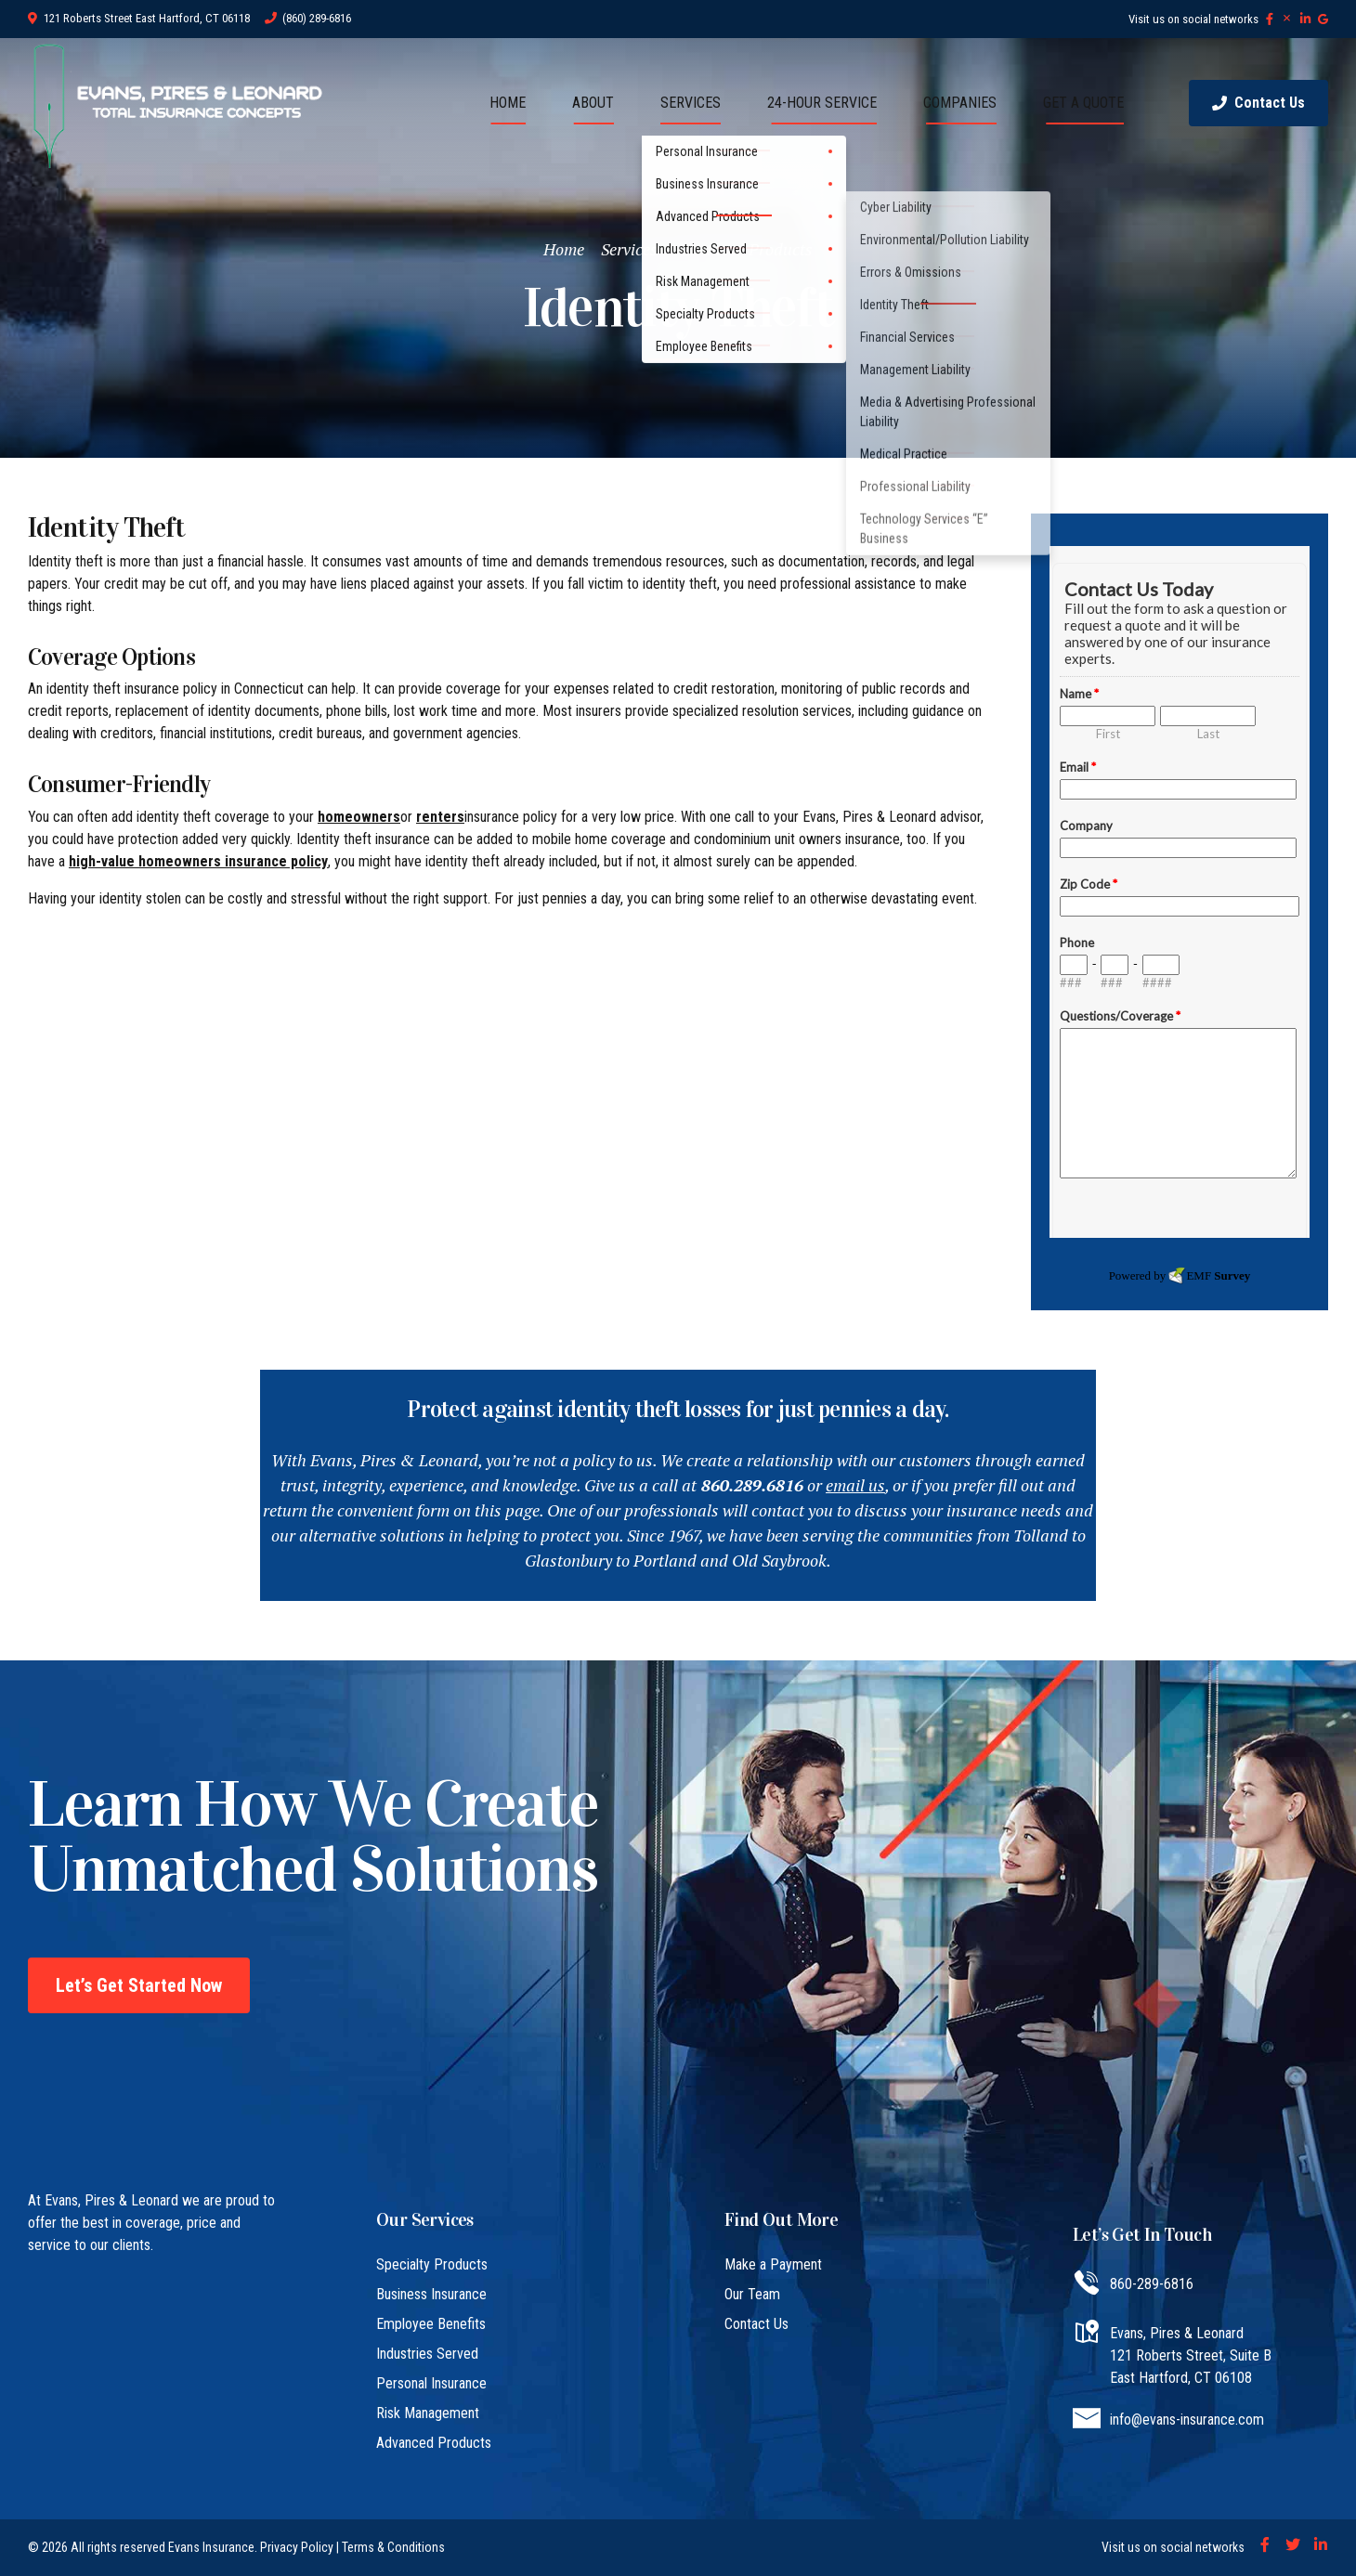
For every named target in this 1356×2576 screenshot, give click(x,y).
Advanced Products (743, 249)
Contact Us (756, 2324)
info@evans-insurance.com (1187, 2419)
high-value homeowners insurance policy (198, 861)
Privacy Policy (296, 2547)
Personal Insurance (431, 2383)
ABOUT (593, 102)
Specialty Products (432, 2264)
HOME (507, 102)
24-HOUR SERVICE (822, 102)
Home (563, 249)
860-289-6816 (1151, 2284)
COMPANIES (960, 102)
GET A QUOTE (1083, 102)
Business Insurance (431, 2294)
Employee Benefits (431, 2324)
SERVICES (690, 102)
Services (629, 249)
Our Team (752, 2294)
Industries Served (427, 2353)
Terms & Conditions (393, 2547)
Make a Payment (773, 2264)
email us (855, 1485)
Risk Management (427, 2413)
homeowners (359, 817)
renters (440, 817)
